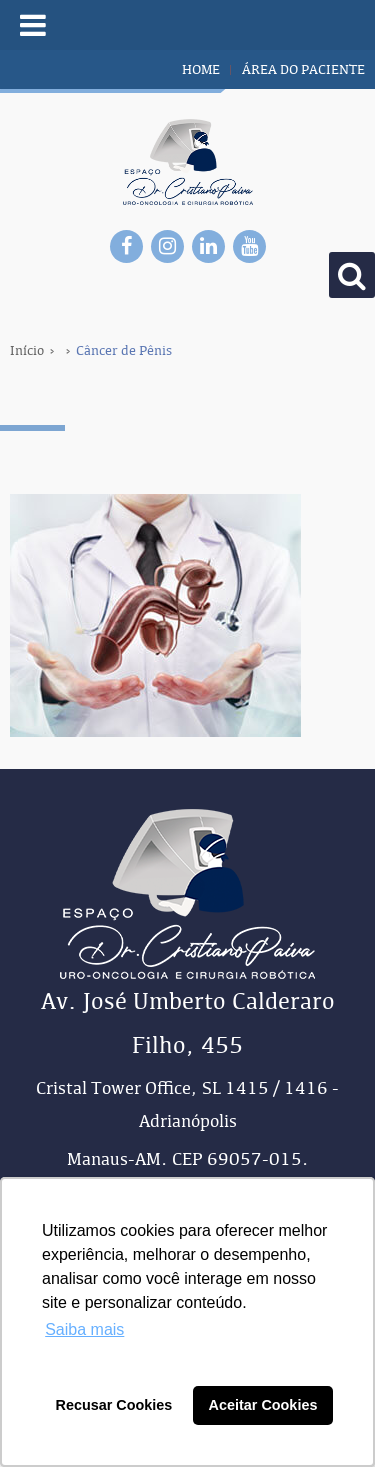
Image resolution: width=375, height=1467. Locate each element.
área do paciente (303, 69)
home (201, 69)
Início (27, 350)
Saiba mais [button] (84, 1329)
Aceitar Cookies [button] (263, 1405)
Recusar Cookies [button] (114, 1405)
